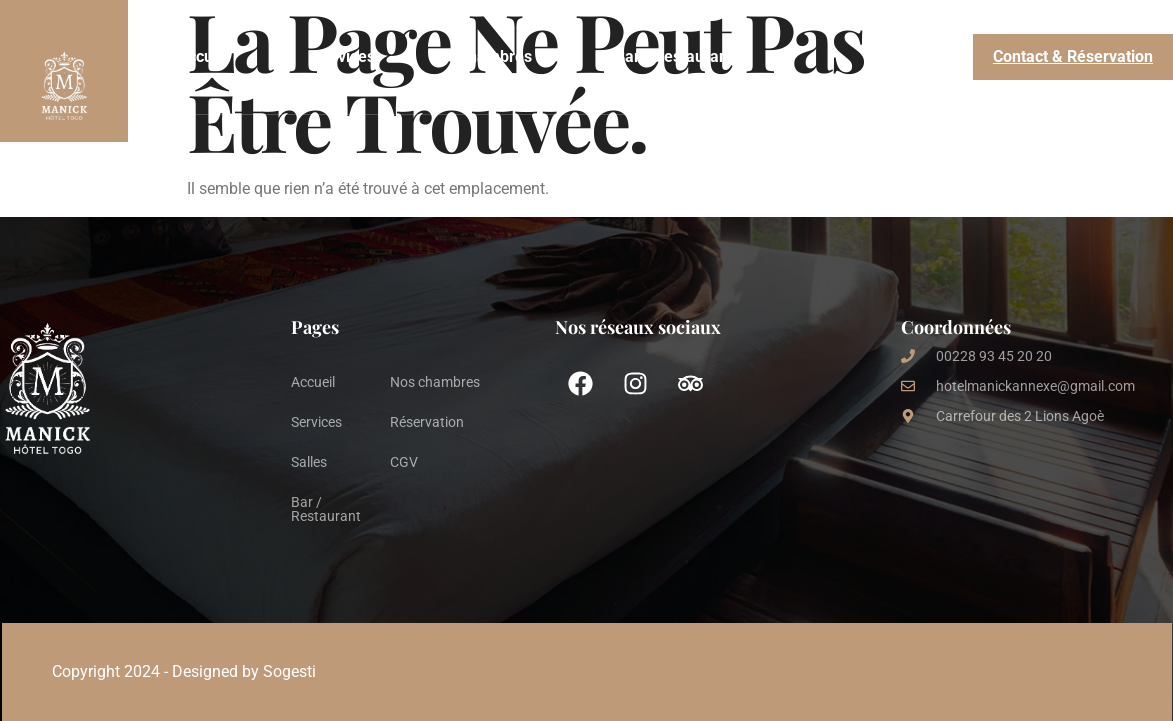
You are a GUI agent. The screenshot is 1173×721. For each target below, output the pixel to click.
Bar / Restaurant (674, 56)
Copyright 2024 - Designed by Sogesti (184, 671)
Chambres (495, 56)
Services (344, 56)
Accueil (203, 56)
